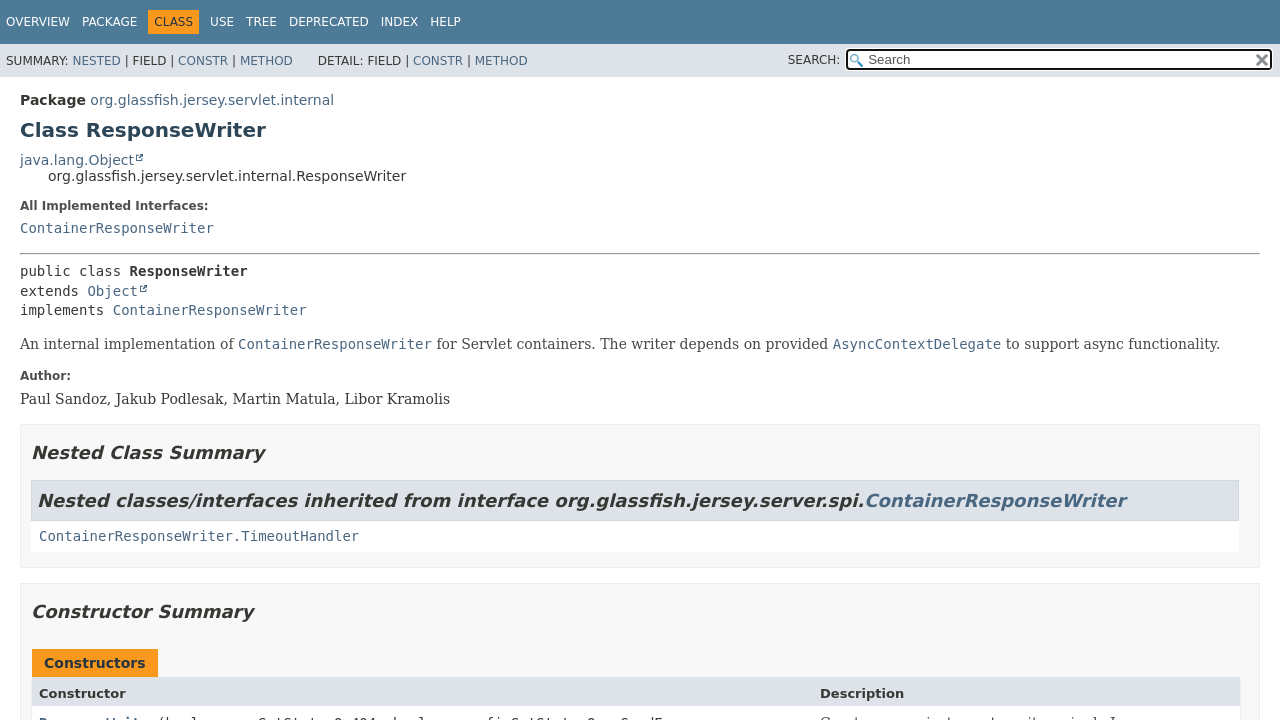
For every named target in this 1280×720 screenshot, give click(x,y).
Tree (261, 22)
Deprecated (329, 22)
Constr (203, 61)
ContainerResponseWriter (117, 228)
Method (266, 61)
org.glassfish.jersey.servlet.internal (212, 100)
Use (222, 22)
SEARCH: (814, 60)
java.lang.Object (77, 160)
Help (445, 22)
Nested (96, 61)
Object (112, 291)
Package (109, 22)
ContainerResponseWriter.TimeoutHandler (199, 536)
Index (400, 22)
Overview (38, 22)
